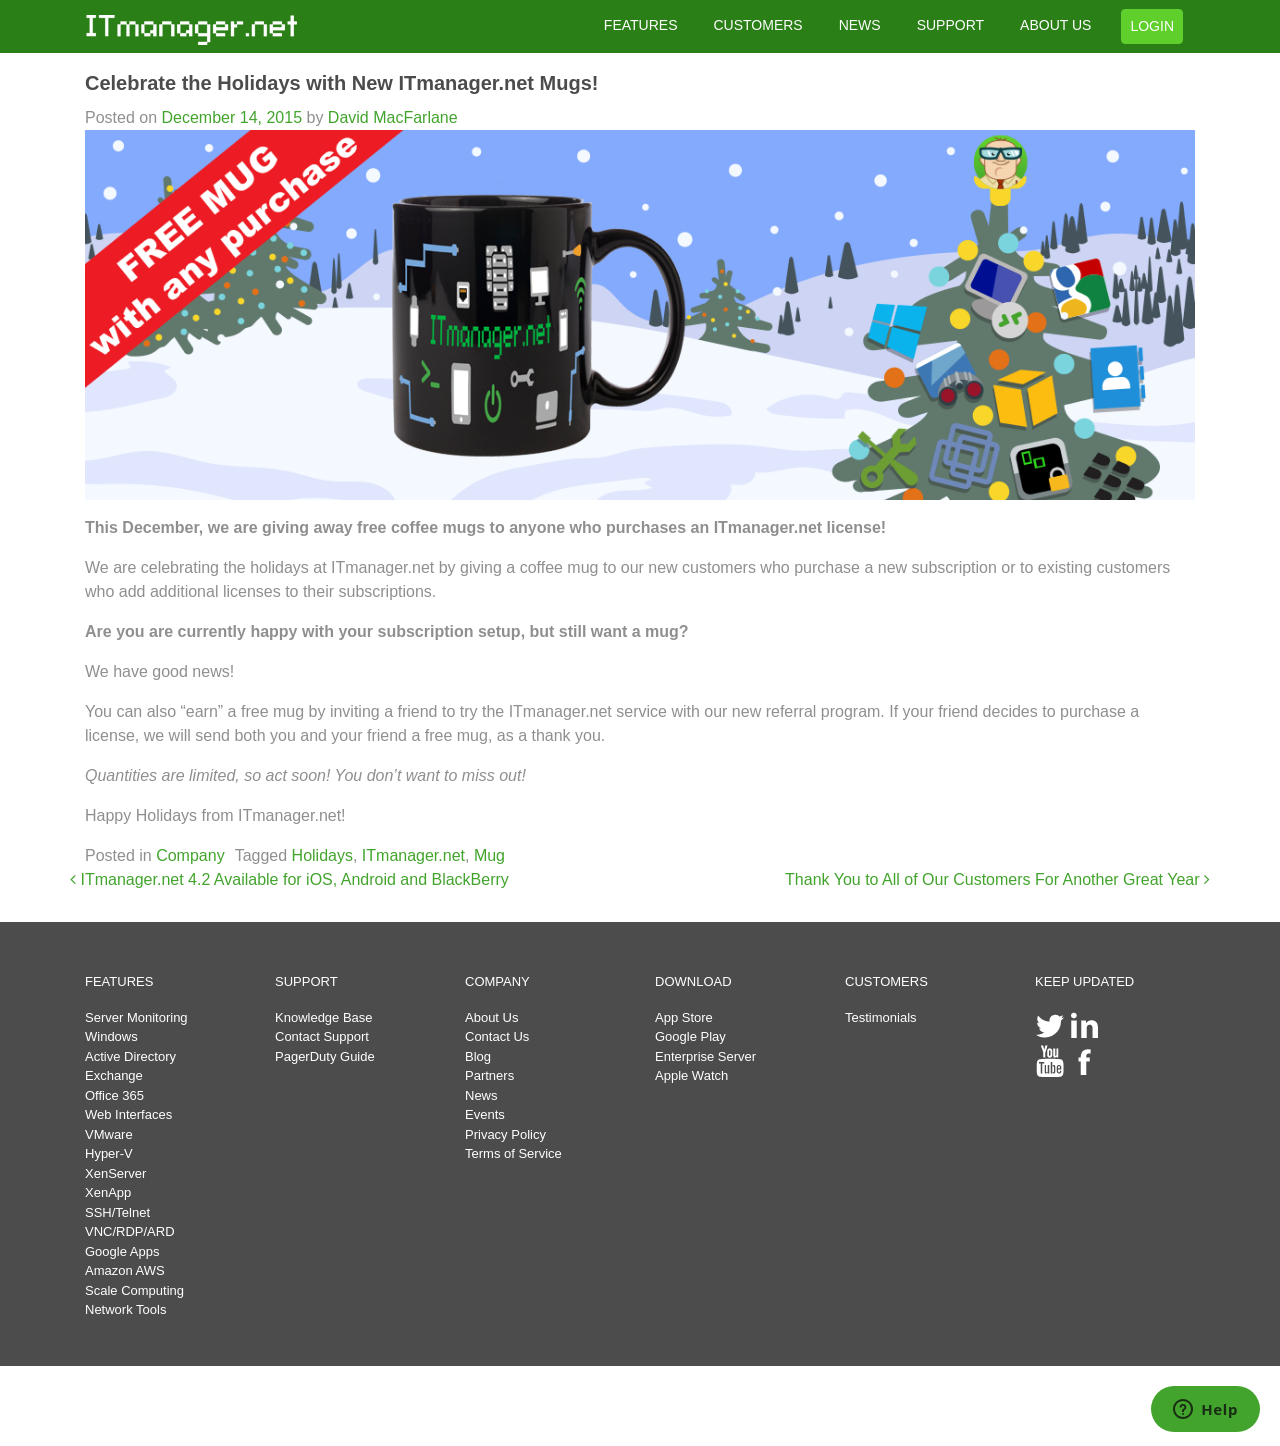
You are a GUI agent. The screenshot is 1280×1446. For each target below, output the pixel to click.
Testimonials (881, 1017)
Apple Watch (691, 1075)
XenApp (108, 1192)
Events (485, 1114)
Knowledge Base (324, 1017)
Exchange (114, 1075)
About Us (491, 1017)
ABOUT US (1055, 25)
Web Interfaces (128, 1114)
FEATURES (641, 25)
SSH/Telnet (117, 1212)
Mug (489, 855)
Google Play (690, 1036)
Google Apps (122, 1251)
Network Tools (125, 1309)
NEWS (860, 25)
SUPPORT (950, 25)
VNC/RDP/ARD (130, 1231)
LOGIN (1152, 26)
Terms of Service (513, 1153)
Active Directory (130, 1056)
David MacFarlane (390, 117)
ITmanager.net (413, 855)
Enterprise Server (705, 1056)
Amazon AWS (125, 1270)
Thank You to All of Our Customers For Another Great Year (997, 879)
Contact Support (322, 1036)
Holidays (322, 855)
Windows (111, 1036)
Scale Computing (134, 1290)
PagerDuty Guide (325, 1056)
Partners (489, 1075)
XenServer (115, 1173)
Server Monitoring (136, 1017)
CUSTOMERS (757, 25)
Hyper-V (109, 1153)
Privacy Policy (505, 1134)
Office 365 (114, 1095)
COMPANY (497, 981)
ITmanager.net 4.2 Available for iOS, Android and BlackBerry (289, 879)
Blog (478, 1056)
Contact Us (497, 1036)
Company (190, 855)
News (481, 1095)
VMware (109, 1134)
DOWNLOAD (693, 981)
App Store (684, 1017)
